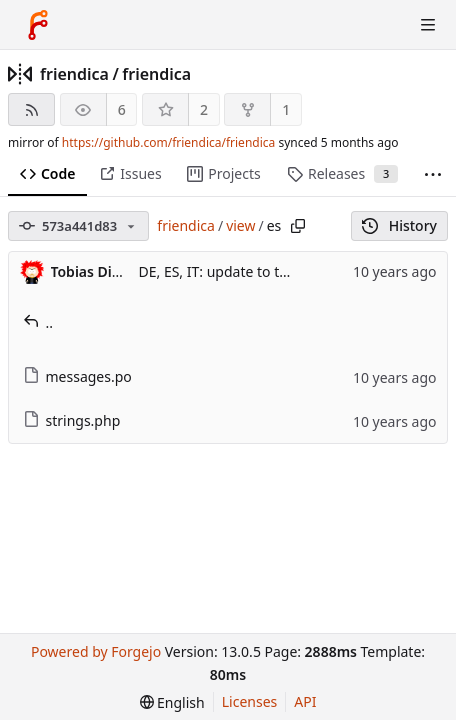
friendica (74, 74)
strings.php (72, 420)
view (240, 225)
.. (38, 322)
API (305, 701)
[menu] (172, 702)
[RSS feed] (31, 109)
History (399, 225)
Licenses (250, 701)
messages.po (77, 376)
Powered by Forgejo (96, 651)
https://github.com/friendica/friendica (168, 142)
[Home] (38, 25)
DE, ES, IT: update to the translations (258, 271)
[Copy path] (298, 226)
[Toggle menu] (428, 25)
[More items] (433, 174)
